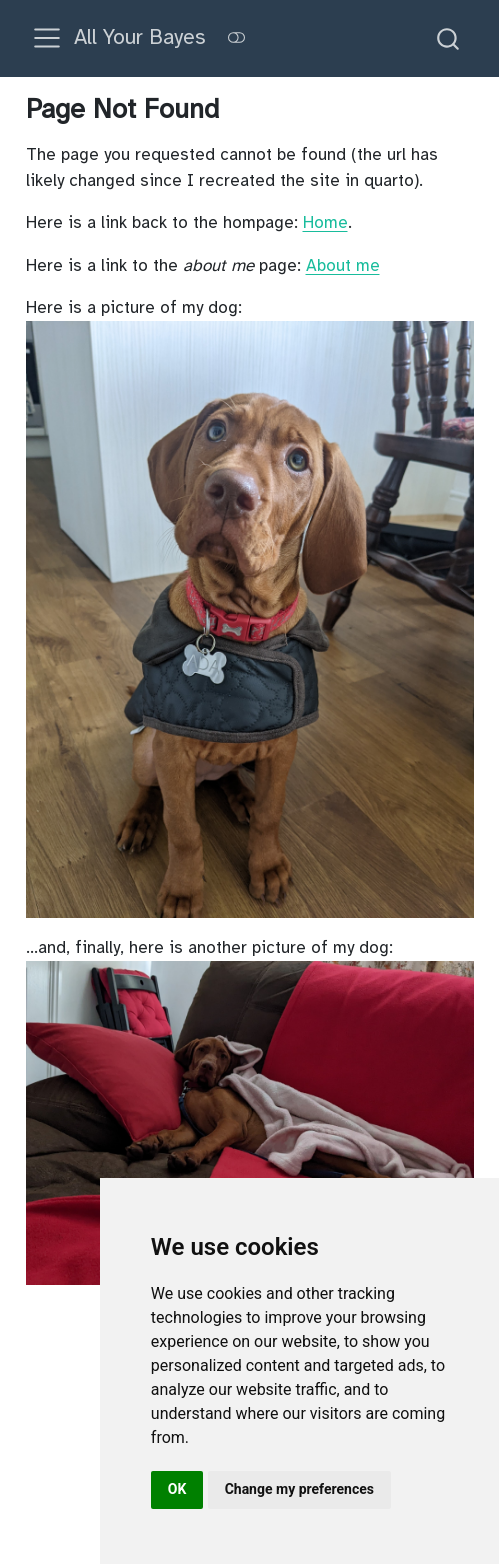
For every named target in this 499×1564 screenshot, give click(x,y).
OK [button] (177, 1489)
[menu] (47, 38)
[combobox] (449, 38)
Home (325, 222)
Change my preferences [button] (299, 1489)
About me (343, 265)
